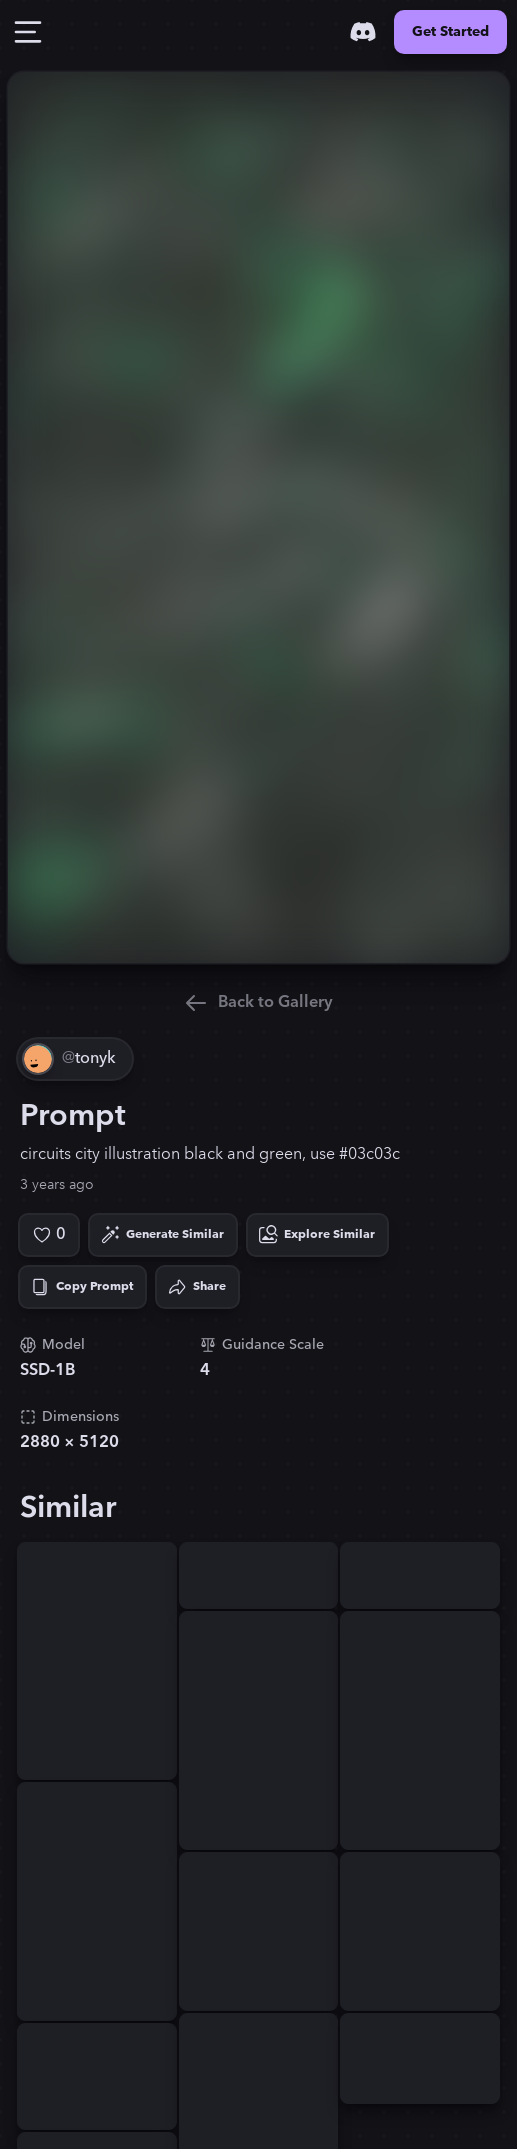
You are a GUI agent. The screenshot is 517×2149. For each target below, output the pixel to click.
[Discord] (363, 32)
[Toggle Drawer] (28, 32)
